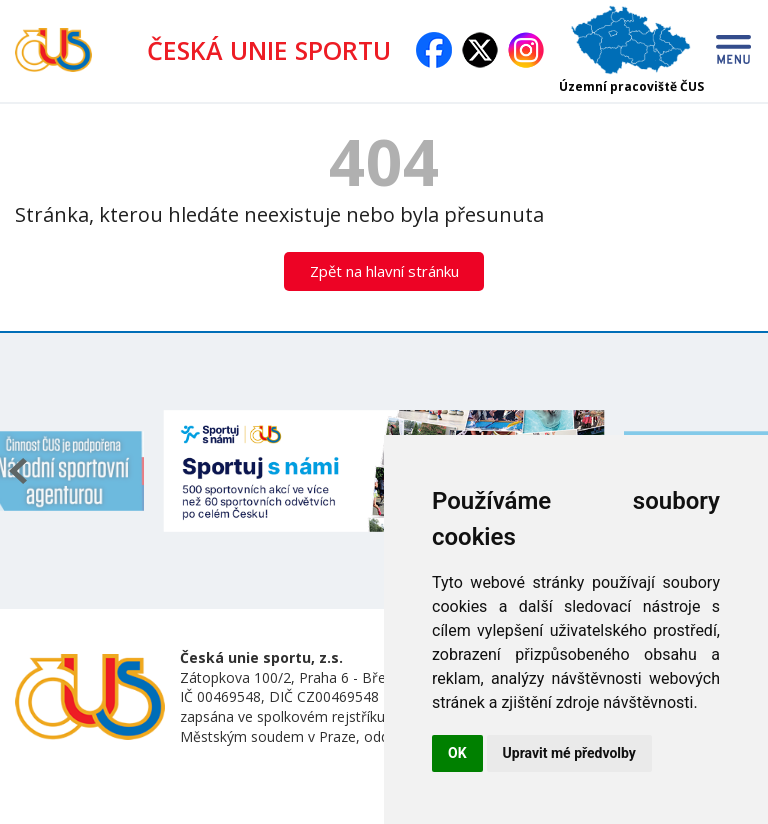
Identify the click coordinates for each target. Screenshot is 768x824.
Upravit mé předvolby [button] (569, 753)
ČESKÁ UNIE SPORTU (277, 50)
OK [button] (457, 753)
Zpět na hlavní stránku (384, 271)
